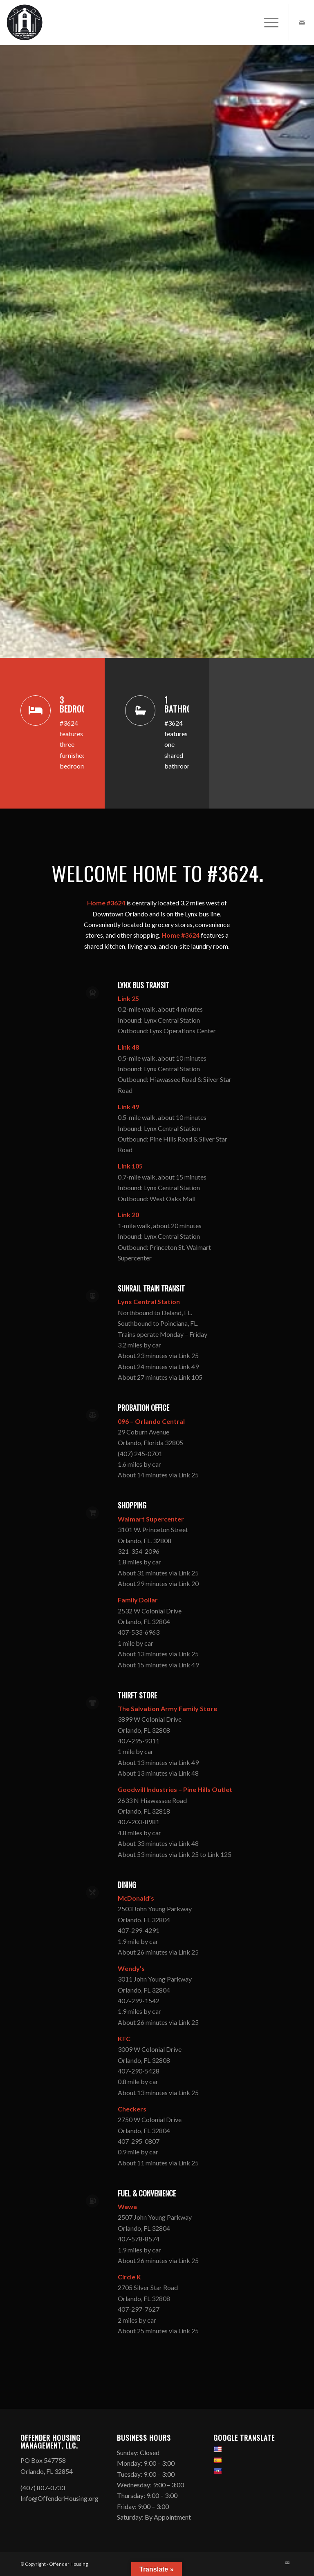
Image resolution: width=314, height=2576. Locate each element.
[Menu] (267, 22)
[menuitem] (267, 22)
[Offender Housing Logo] (24, 22)
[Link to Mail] (302, 22)
